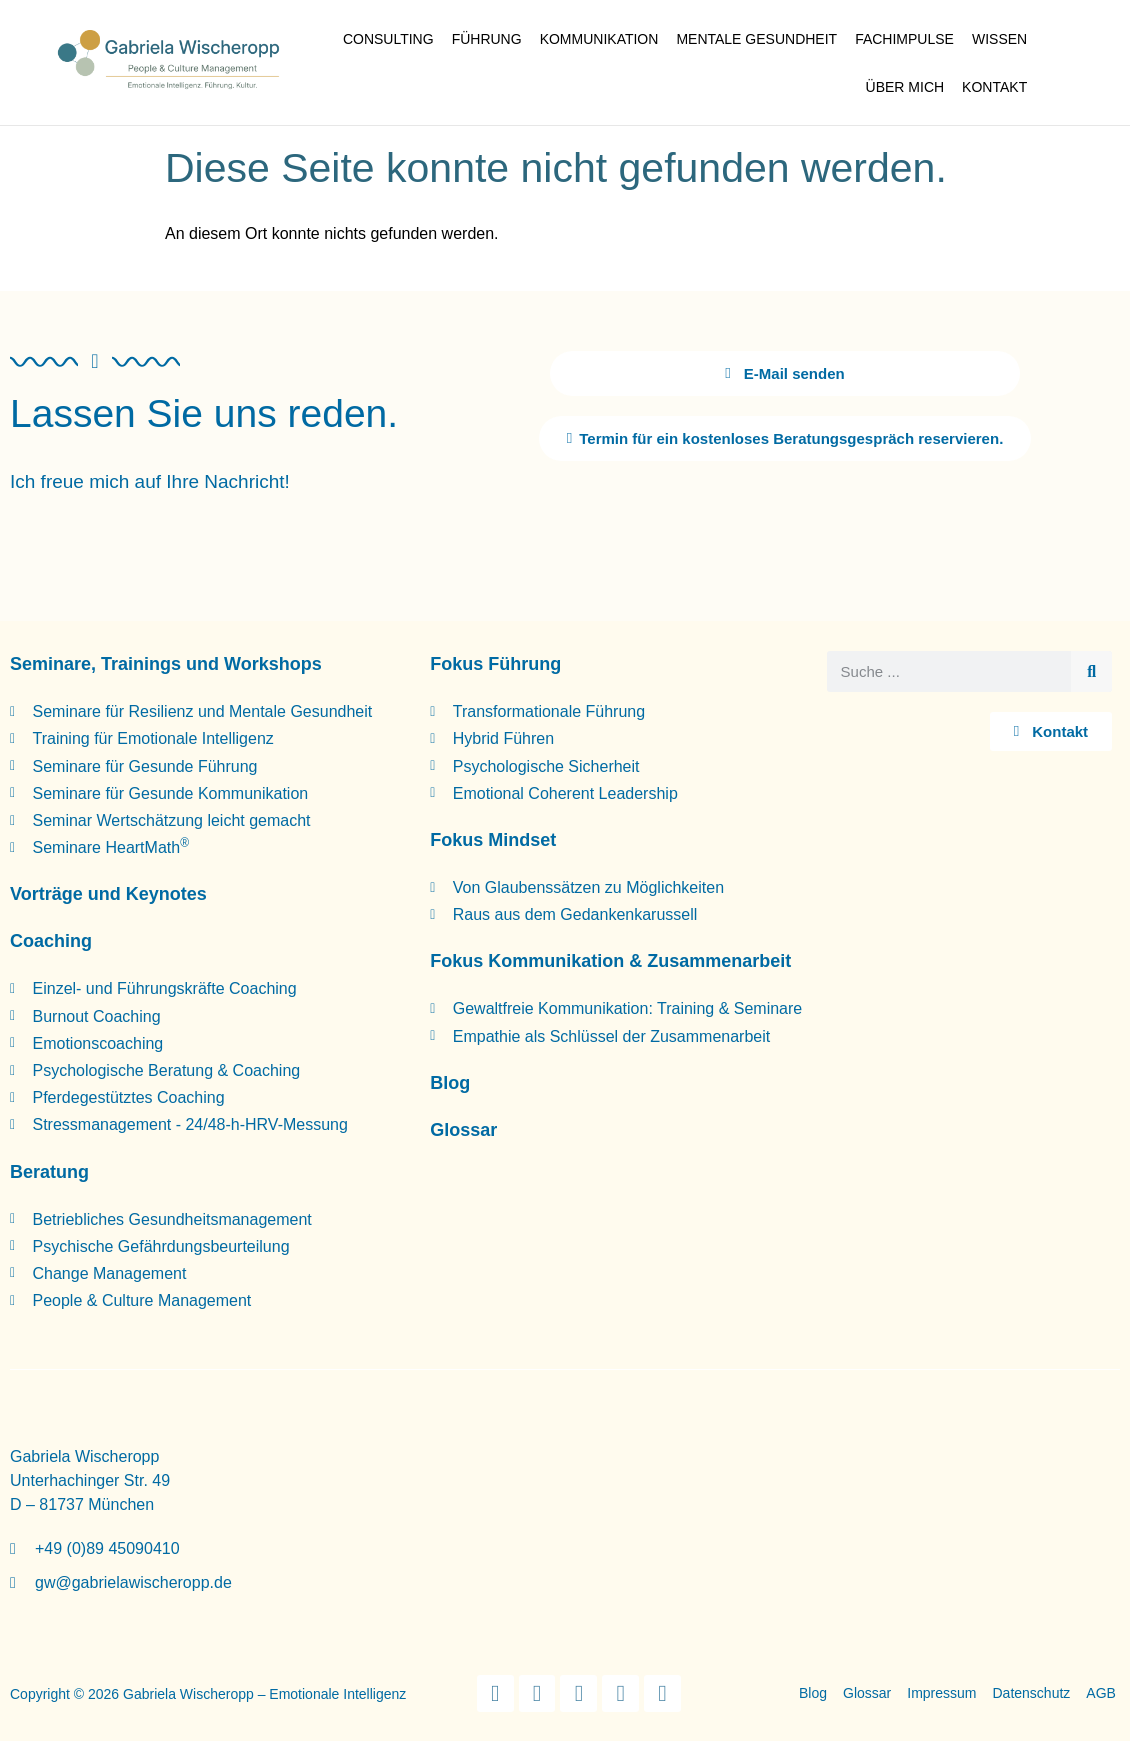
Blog (450, 1082)
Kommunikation (599, 39)
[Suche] (1091, 670)
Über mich (905, 87)
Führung (487, 39)
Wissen (999, 39)
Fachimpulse (904, 39)
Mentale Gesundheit (756, 39)
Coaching (51, 940)
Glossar (463, 1129)
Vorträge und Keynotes (108, 893)
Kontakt (994, 87)
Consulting (388, 39)
